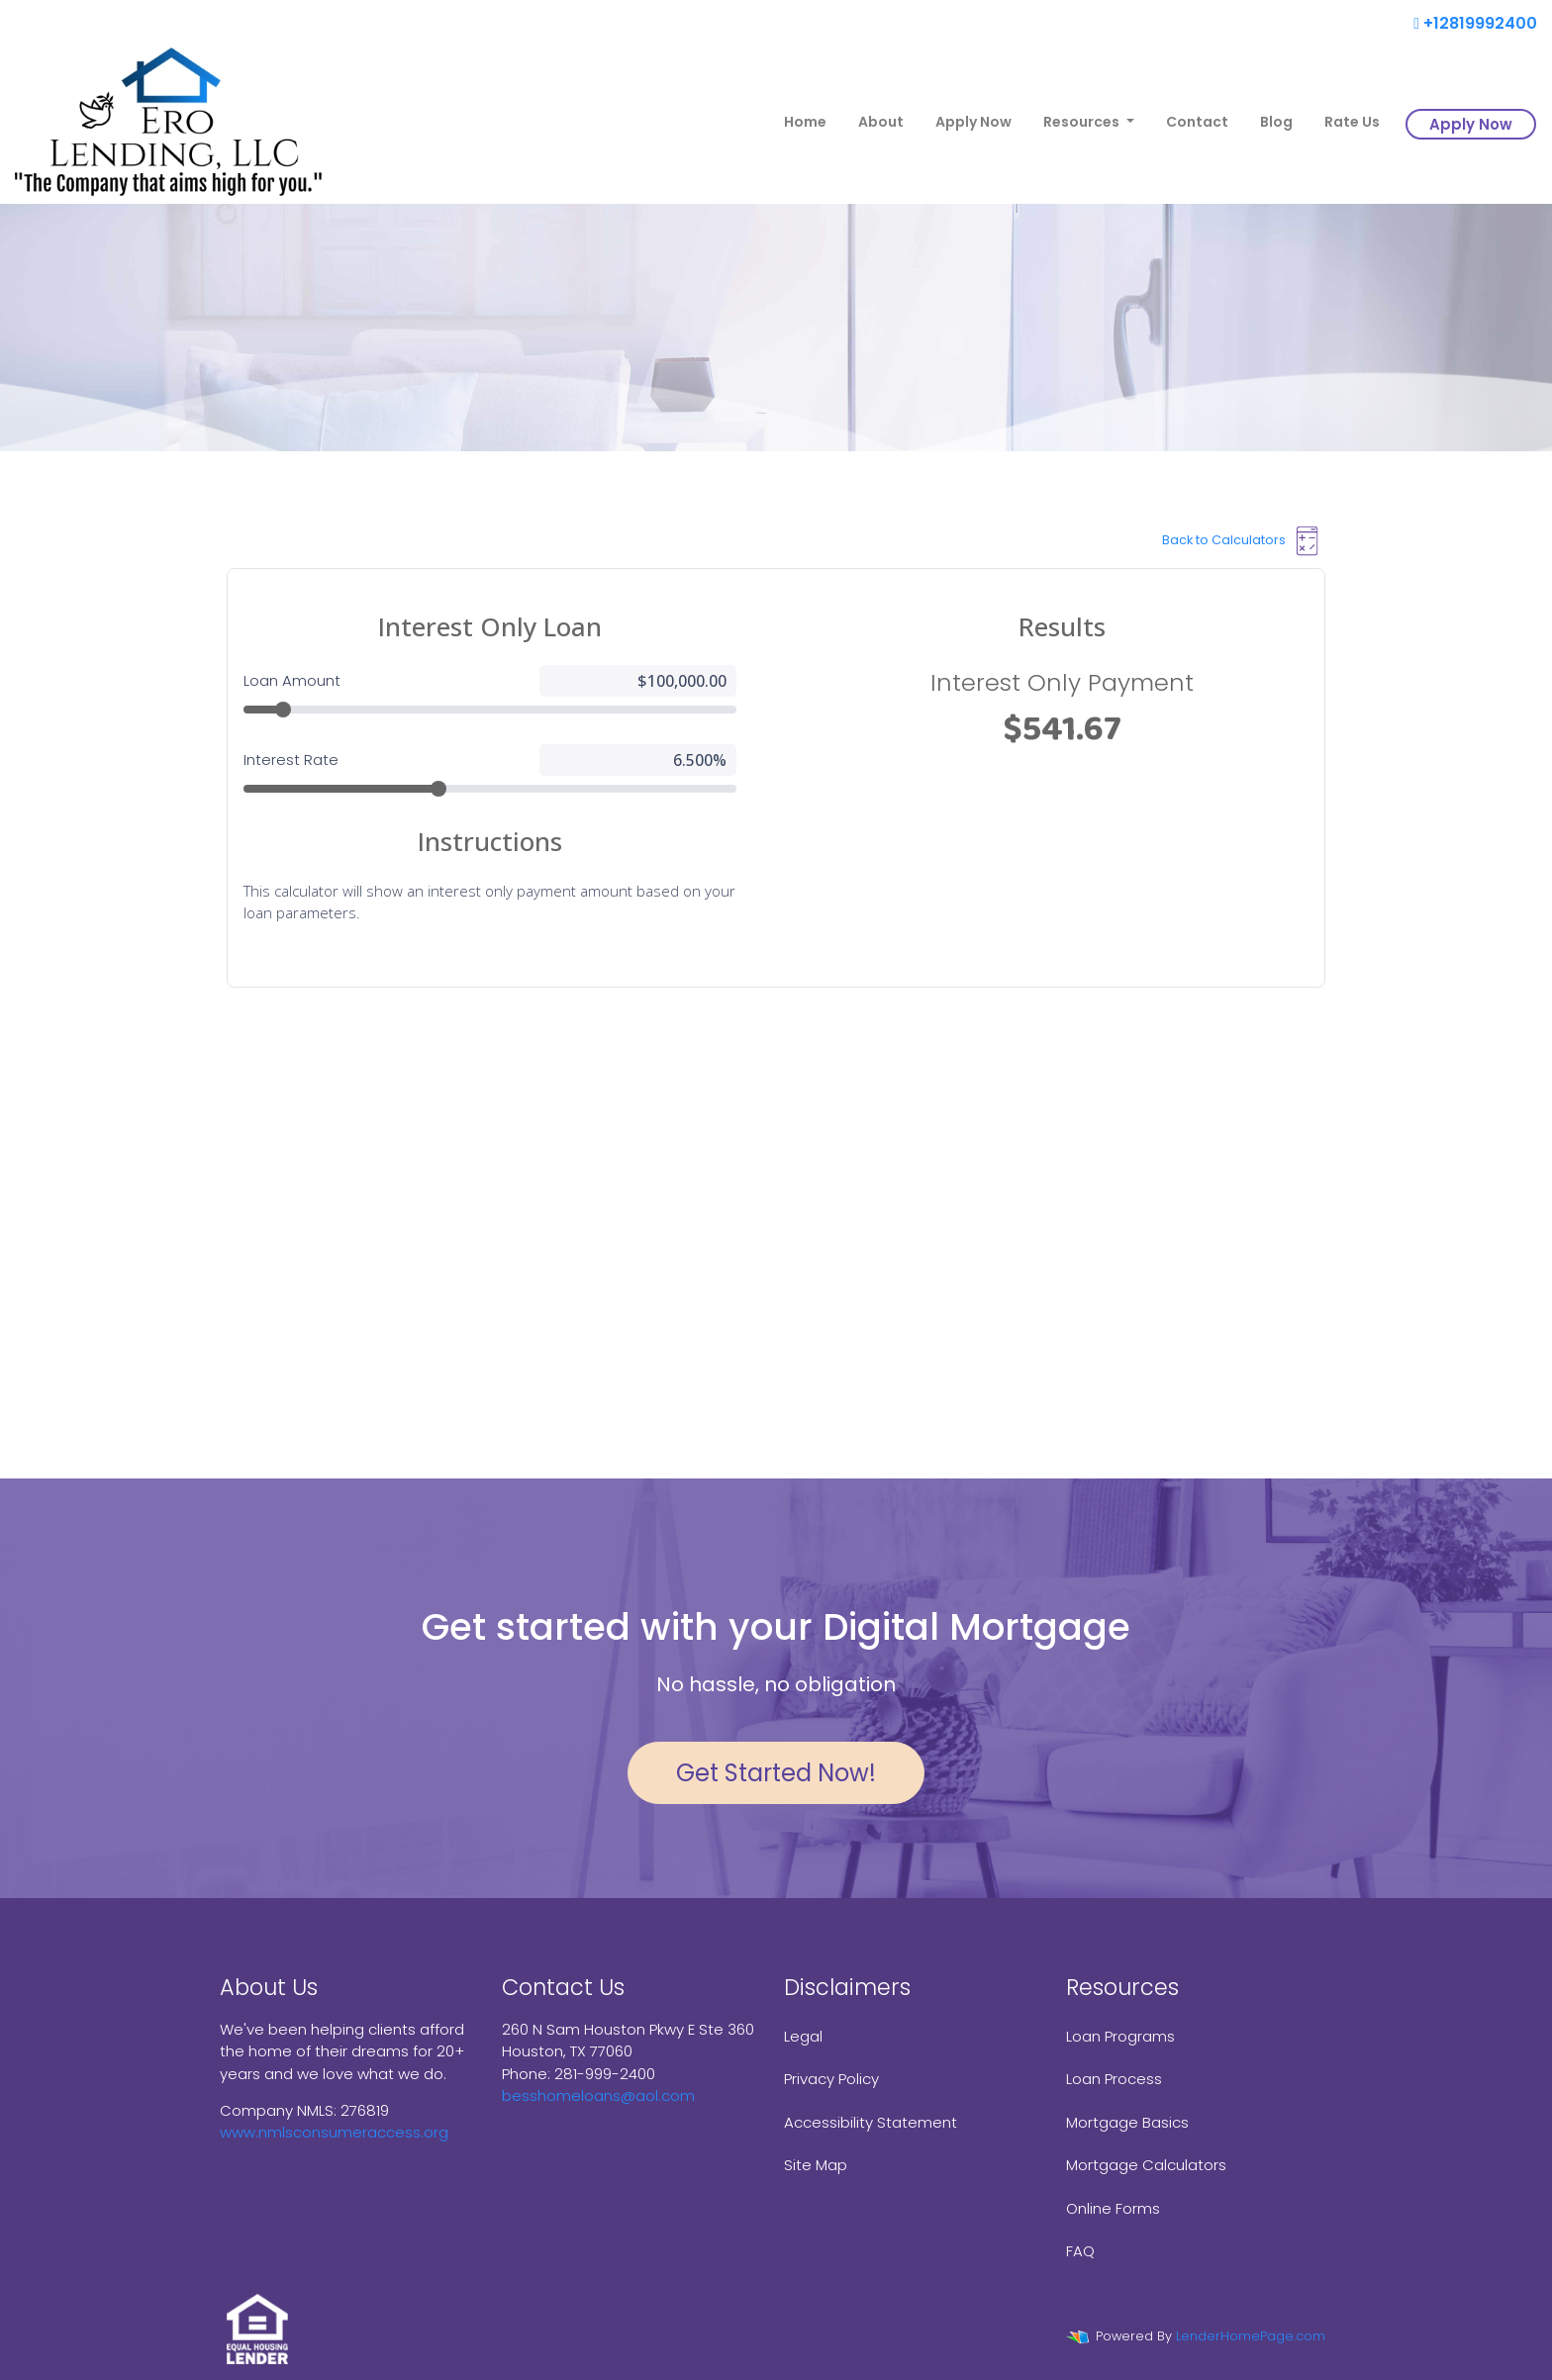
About (881, 122)
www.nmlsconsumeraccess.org (334, 2132)
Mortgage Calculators (1146, 2164)
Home (805, 122)
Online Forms (1113, 2208)
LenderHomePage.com (1250, 2336)
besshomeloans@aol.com (598, 2095)
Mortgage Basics (1127, 2122)
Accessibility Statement (870, 2122)
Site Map (815, 2164)
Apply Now (973, 122)
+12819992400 (1475, 23)
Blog (1276, 122)
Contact (1197, 122)
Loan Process (1114, 2078)
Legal (803, 2036)
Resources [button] (1082, 122)
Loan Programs (1120, 2036)
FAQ (1080, 2250)
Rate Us (1352, 122)
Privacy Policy (831, 2078)
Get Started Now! (776, 1773)
